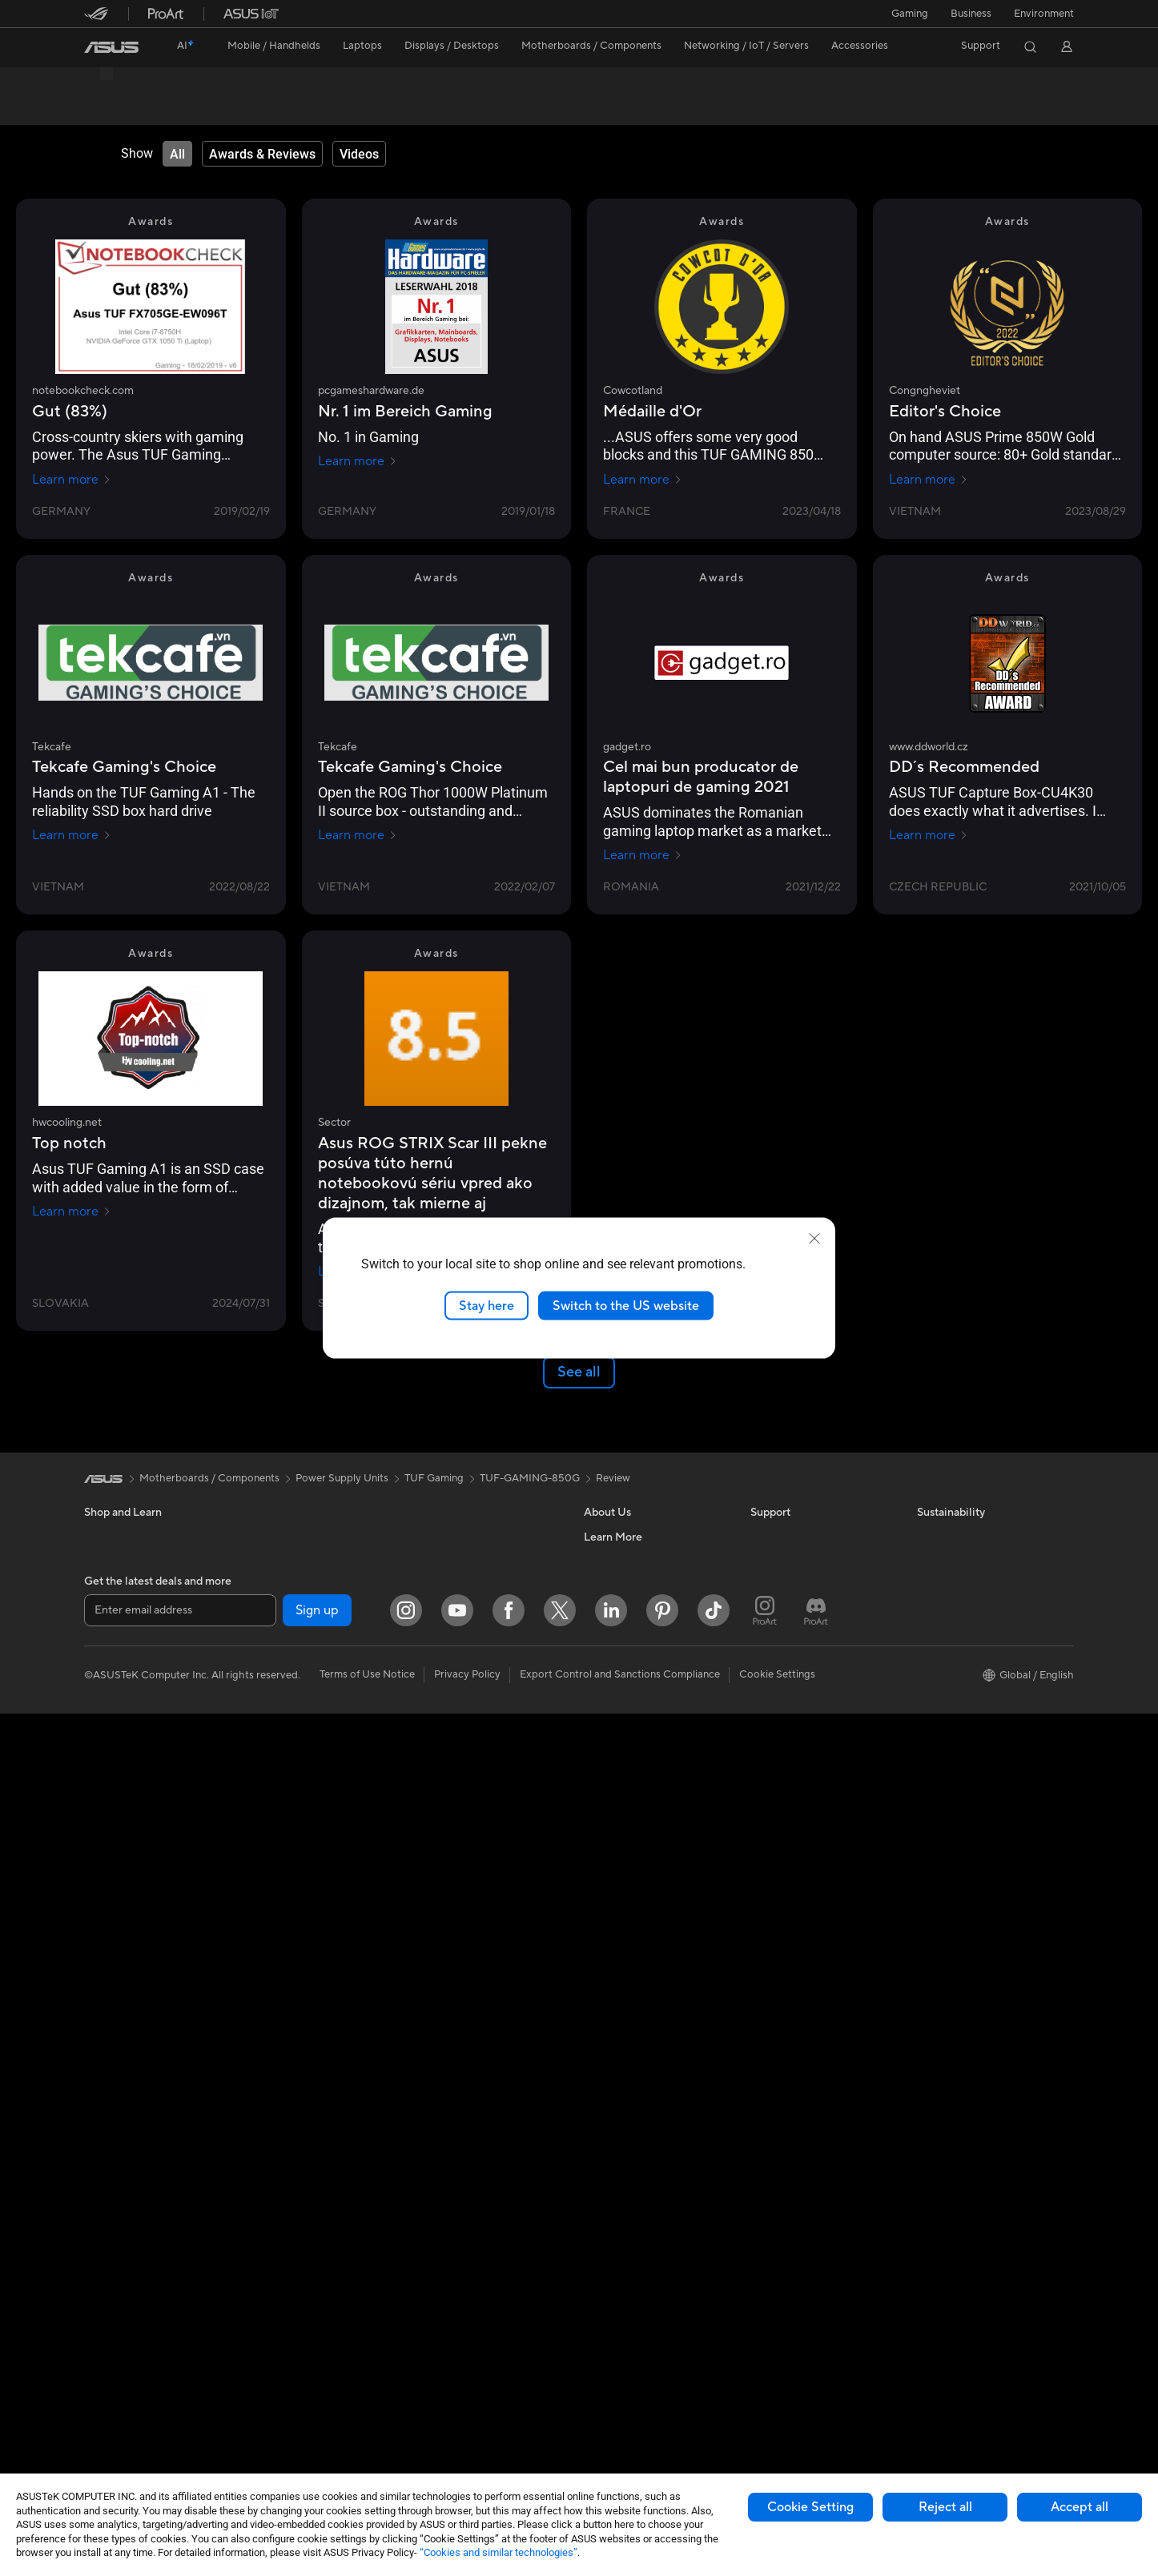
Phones (101, 1978)
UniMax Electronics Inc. (639, 2122)
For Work (106, 2099)
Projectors (109, 2316)
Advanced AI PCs (625, 2194)
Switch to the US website (626, 1305)
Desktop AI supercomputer (479, 2050)
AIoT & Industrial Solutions (477, 2025)
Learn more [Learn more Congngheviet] (928, 480)
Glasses (102, 2292)
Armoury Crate (619, 2314)
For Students (114, 2147)
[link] (111, 47)
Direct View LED (123, 2268)
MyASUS (772, 2122)
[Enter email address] (180, 2472)
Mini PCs (271, 1977)
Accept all (1079, 2507)
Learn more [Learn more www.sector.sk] (928, 1272)
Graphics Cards (287, 2098)
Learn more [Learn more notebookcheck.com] (71, 480)
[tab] (177, 154)
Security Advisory (792, 2074)
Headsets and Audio (462, 2194)
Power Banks (445, 2339)
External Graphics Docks (309, 2242)
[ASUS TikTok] (714, 2473)
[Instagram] (406, 2473)
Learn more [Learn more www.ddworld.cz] (928, 836)
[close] (814, 1238)
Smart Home (445, 2098)
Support (300, 109)
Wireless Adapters (293, 2387)
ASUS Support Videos (802, 2098)
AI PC (597, 2170)
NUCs (264, 1953)
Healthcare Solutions (133, 2002)
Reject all (945, 2507)
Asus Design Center (630, 2218)
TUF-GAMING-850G (530, 1895)
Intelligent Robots (457, 2001)
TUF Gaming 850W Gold (175, 84)
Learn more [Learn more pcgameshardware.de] (357, 462)
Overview (105, 109)
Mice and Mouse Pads (466, 2170)
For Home (107, 2075)
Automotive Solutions (635, 2242)
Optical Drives (284, 2194)
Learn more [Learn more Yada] (928, 1605)
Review (242, 109)
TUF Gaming (434, 1895)
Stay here (486, 1305)
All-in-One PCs (119, 2340)
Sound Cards (281, 2291)
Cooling (268, 2146)
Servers (433, 2074)
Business (971, 13)
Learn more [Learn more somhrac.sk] (71, 1689)
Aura (595, 2338)
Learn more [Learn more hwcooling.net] (71, 1212)
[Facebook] (509, 2473)
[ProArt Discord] (816, 2473)
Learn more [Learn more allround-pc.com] (357, 1605)
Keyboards (441, 2146)
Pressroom (609, 2050)
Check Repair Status (799, 1953)
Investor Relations (626, 2025)
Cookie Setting (810, 2507)
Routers (268, 2339)
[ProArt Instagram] (765, 2473)
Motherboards (285, 2074)
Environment (1044, 13)
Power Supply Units (296, 2170)
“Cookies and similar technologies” (498, 2552)
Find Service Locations (804, 1977)
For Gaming (111, 2171)
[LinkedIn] (611, 2473)
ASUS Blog (610, 2290)
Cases (264, 2122)
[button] (909, 13)
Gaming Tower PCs (129, 2388)
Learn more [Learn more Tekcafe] (71, 836)
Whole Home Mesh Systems (317, 2363)
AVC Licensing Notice (635, 2266)
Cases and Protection (466, 2267)
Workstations (281, 2001)
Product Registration (800, 2001)
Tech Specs (175, 109)
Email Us (770, 2025)
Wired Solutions (452, 1953)
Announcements (622, 2001)
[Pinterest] (662, 2473)
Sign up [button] (317, 2472)
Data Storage (282, 2218)
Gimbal (431, 2387)
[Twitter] (560, 2473)
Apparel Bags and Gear (470, 2242)
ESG (927, 1953)
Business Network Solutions (480, 1977)
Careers (602, 1977)
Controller (439, 2363)
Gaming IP (439, 2411)
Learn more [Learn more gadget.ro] (642, 856)
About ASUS (614, 1953)
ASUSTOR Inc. (618, 2074)
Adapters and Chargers (470, 2291)
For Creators (114, 2123)
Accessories (112, 2026)
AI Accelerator (284, 2267)
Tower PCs (109, 2364)
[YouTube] (457, 2473)
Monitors (105, 2244)
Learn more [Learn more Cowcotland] (642, 480)
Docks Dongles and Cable (476, 2315)
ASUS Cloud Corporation (644, 2098)
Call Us (767, 2050)
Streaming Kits (450, 2218)
